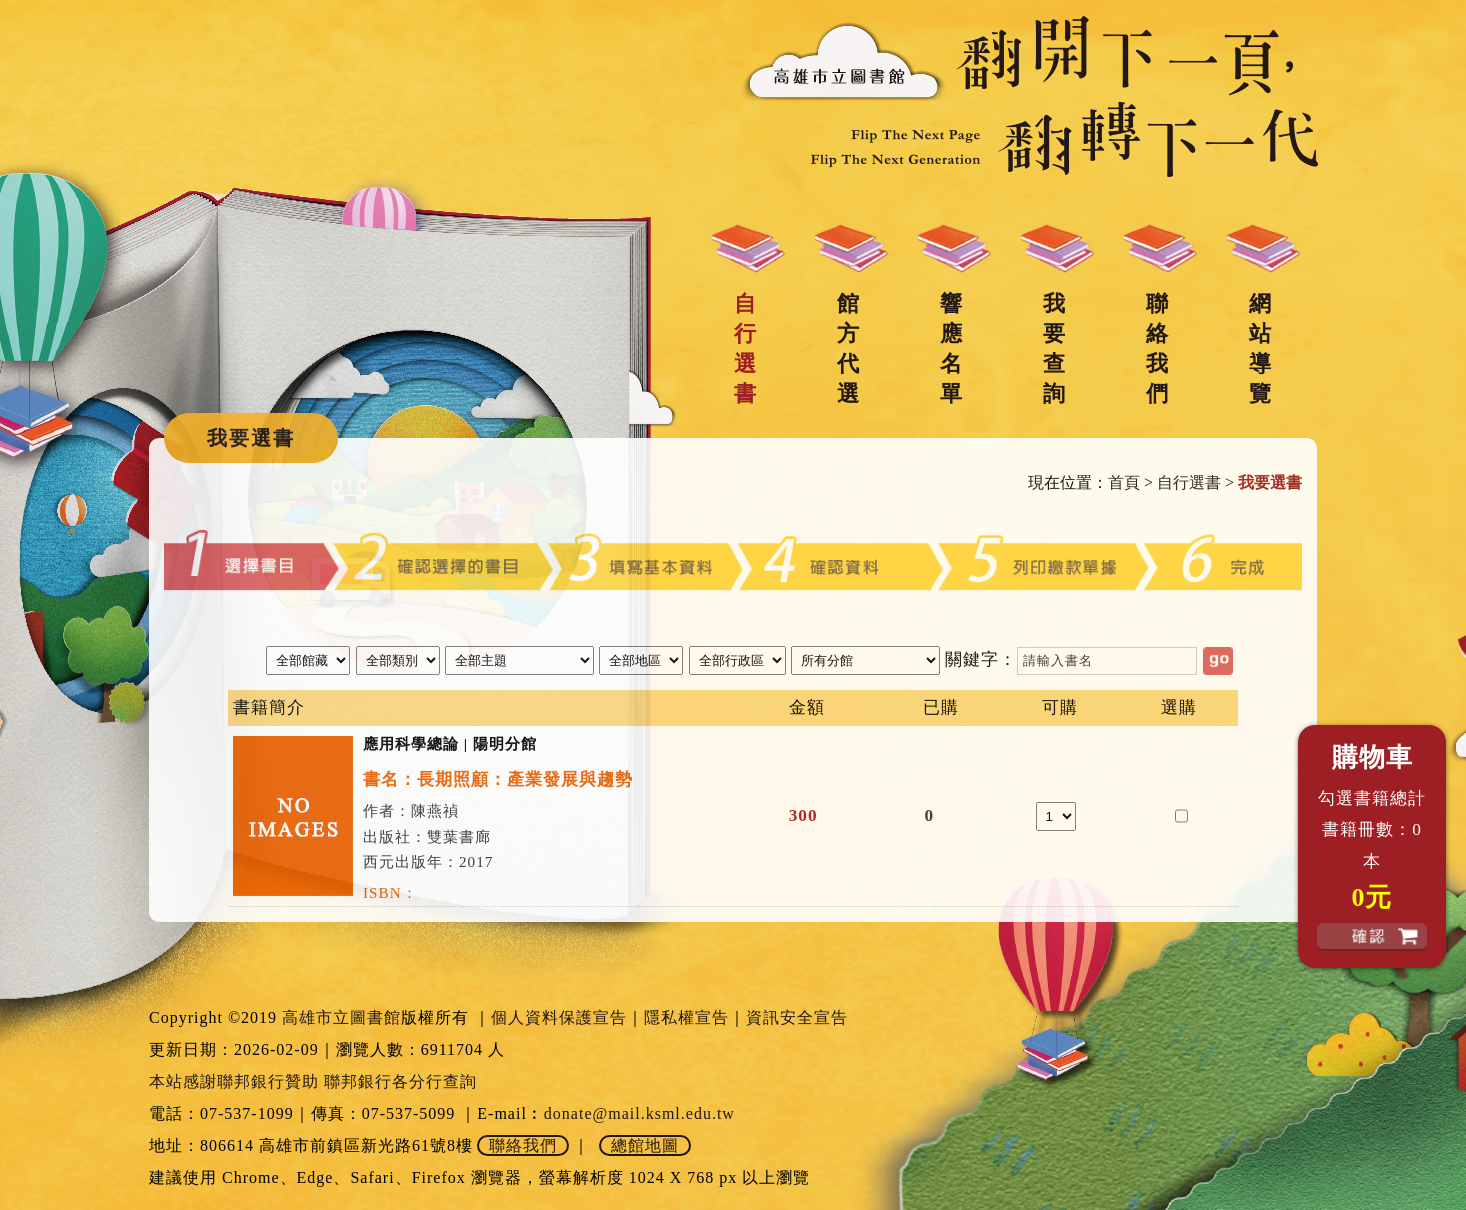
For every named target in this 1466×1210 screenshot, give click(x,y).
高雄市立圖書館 (341, 1017)
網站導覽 (1260, 348)
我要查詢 (1054, 348)
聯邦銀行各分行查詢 (400, 1081)
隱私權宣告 (686, 1017)
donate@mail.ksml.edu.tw (639, 1113)
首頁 (1124, 482)
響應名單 (951, 348)
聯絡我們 (1157, 348)
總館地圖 (645, 1145)
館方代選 (848, 348)
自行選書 (745, 348)
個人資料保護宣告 (559, 1017)
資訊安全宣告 (797, 1017)
